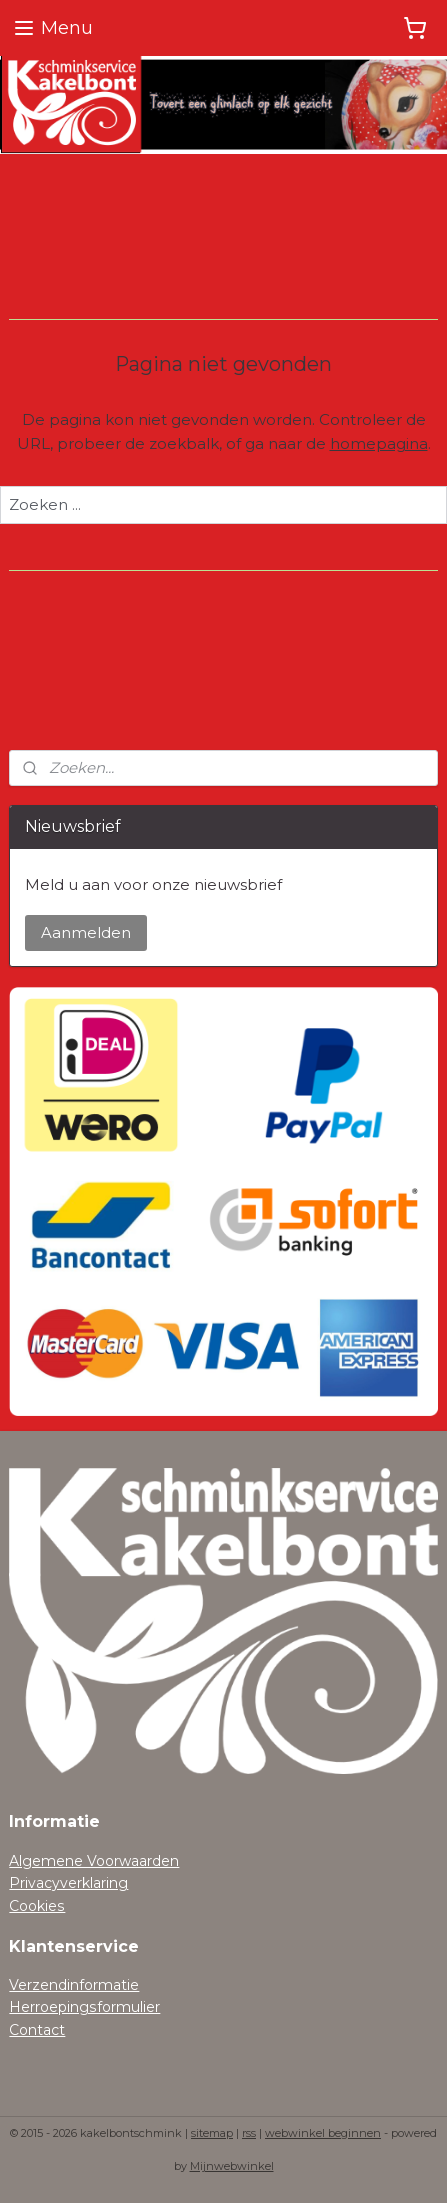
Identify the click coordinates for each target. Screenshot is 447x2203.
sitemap (212, 2133)
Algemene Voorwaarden (94, 1861)
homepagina (379, 443)
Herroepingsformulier (84, 2007)
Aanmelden (86, 932)
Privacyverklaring (68, 1883)
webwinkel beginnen (323, 2133)
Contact (37, 2030)
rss (249, 2133)
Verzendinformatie (74, 1985)
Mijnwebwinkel (232, 2166)
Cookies (37, 1906)
